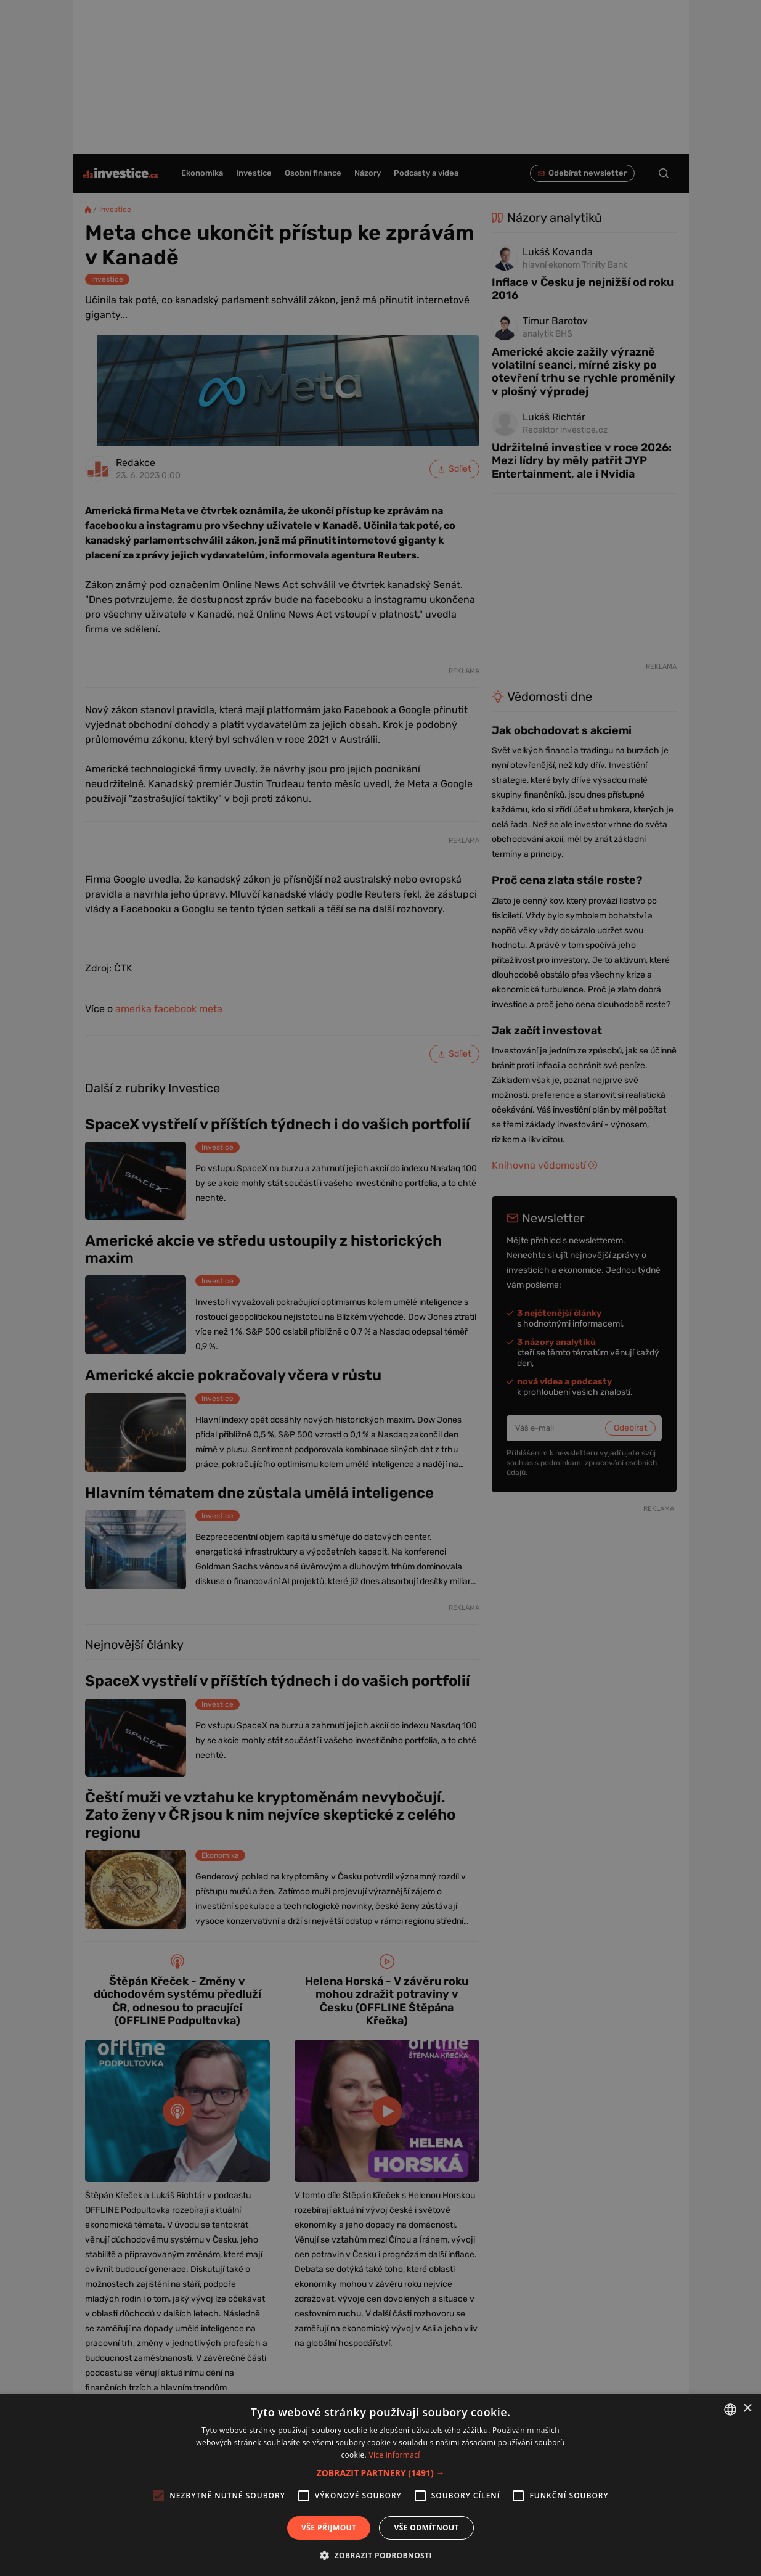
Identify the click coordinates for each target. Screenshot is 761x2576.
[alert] (380, 1288)
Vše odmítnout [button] (426, 2527)
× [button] (747, 2408)
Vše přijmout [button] (328, 2527)
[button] (381, 2472)
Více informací (394, 2455)
